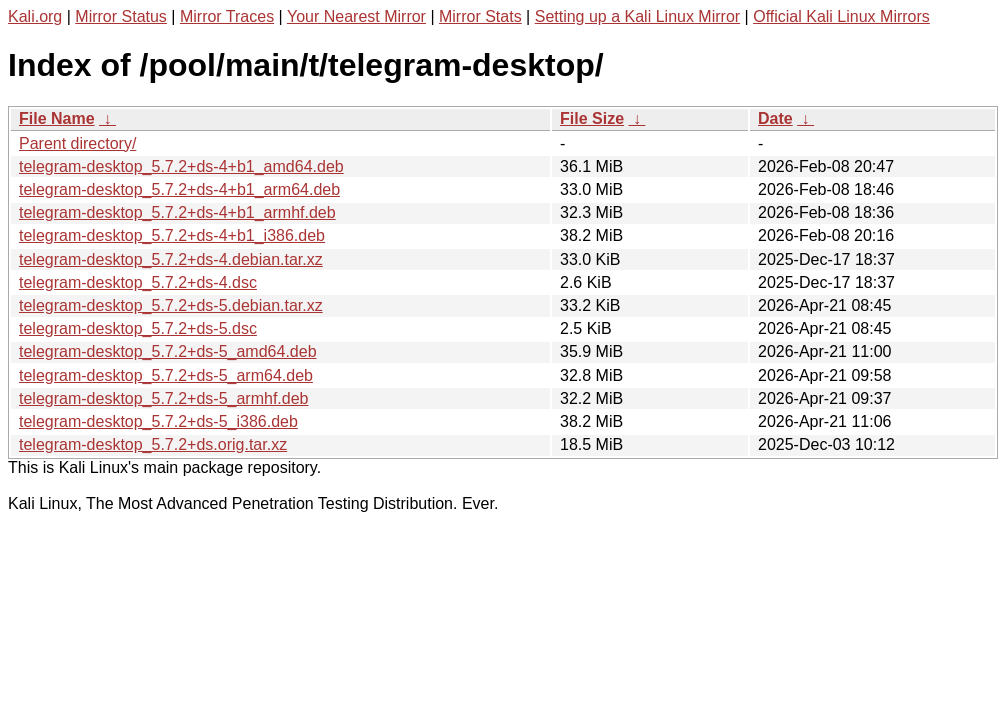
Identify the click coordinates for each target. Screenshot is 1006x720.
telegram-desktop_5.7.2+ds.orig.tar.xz (153, 444)
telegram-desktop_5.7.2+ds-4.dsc (138, 282)
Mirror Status (121, 16)
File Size (592, 118)
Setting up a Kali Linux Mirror (637, 16)
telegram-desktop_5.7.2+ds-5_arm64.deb (166, 375)
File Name (57, 118)
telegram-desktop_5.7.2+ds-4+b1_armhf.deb (177, 212)
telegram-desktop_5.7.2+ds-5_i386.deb (158, 421)
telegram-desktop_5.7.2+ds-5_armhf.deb (164, 398)
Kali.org (35, 16)
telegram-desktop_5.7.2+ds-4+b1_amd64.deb (181, 166)
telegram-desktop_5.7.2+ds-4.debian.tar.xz (171, 259)
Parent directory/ (77, 143)
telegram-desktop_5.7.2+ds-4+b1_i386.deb (172, 235)
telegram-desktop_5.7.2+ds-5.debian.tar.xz (171, 305)
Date (775, 118)
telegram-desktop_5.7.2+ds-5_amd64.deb (168, 351)
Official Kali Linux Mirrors (841, 16)
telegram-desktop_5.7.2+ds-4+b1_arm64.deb (179, 189)
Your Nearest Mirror (356, 16)
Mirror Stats (480, 16)
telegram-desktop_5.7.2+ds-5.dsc (138, 328)
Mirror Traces (227, 16)
